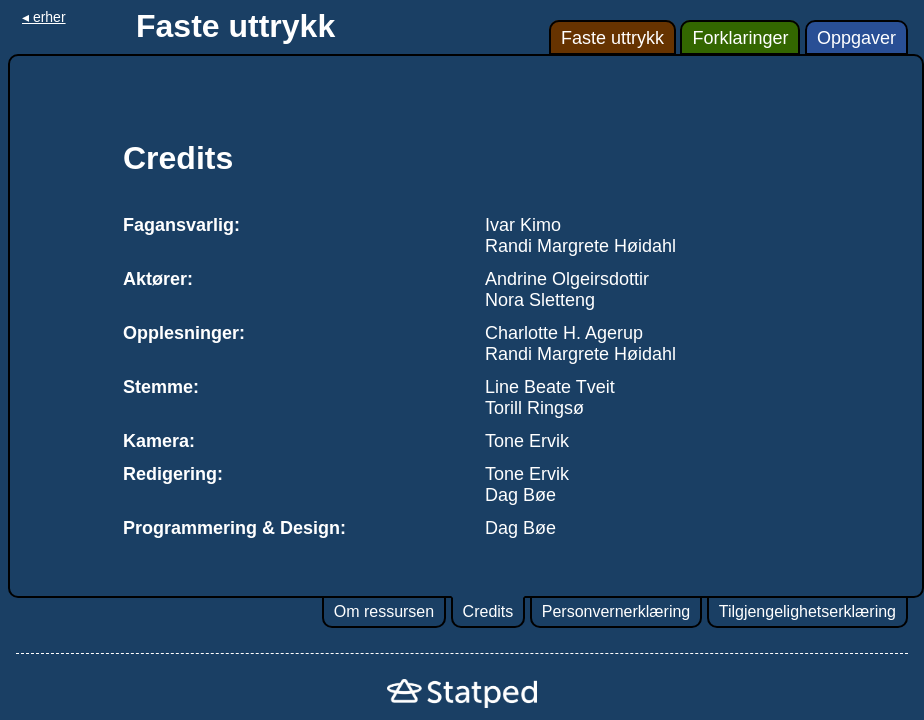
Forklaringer (740, 38)
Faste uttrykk (612, 38)
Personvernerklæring (616, 611)
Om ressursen (384, 611)
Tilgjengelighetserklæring (807, 611)
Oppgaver (856, 38)
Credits (488, 611)
